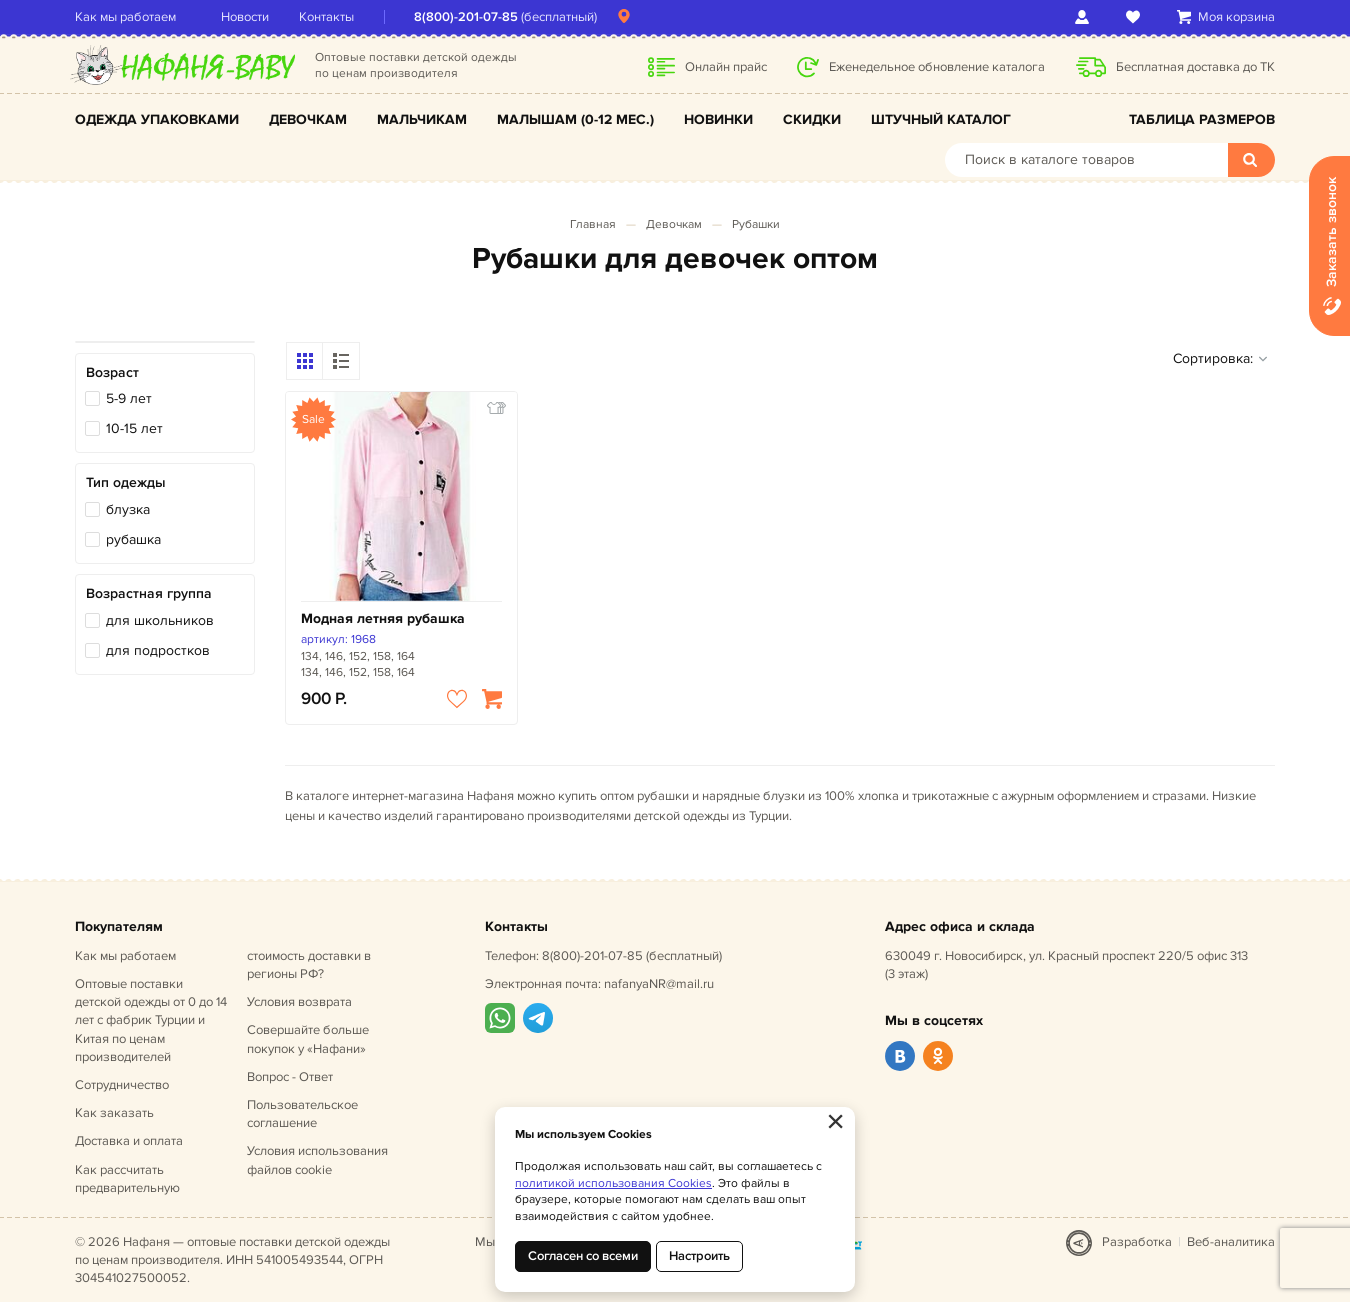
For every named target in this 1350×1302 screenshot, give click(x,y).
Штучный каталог (941, 119)
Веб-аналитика (1231, 1242)
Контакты (326, 17)
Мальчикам (422, 119)
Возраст (112, 372)
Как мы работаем (125, 17)
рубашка (133, 539)
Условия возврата (299, 1002)
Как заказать (114, 1113)
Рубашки (756, 224)
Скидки (812, 119)
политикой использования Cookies (613, 1183)
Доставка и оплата (129, 1141)
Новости (245, 17)
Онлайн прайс (726, 67)
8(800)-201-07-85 (466, 17)
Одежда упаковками (157, 119)
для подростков (158, 650)
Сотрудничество (122, 1085)
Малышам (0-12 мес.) (575, 119)
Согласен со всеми (583, 1256)
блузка (128, 509)
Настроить (699, 1256)
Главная (593, 224)
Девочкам (308, 119)
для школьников (160, 620)
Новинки (718, 119)
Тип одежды (126, 482)
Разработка (1137, 1242)
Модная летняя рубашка (383, 618)
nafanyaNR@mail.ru (659, 984)
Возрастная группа (149, 593)
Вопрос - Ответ (290, 1077)
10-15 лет (134, 428)
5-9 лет (129, 398)
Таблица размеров (1202, 119)
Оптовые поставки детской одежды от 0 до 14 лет (151, 1020)
